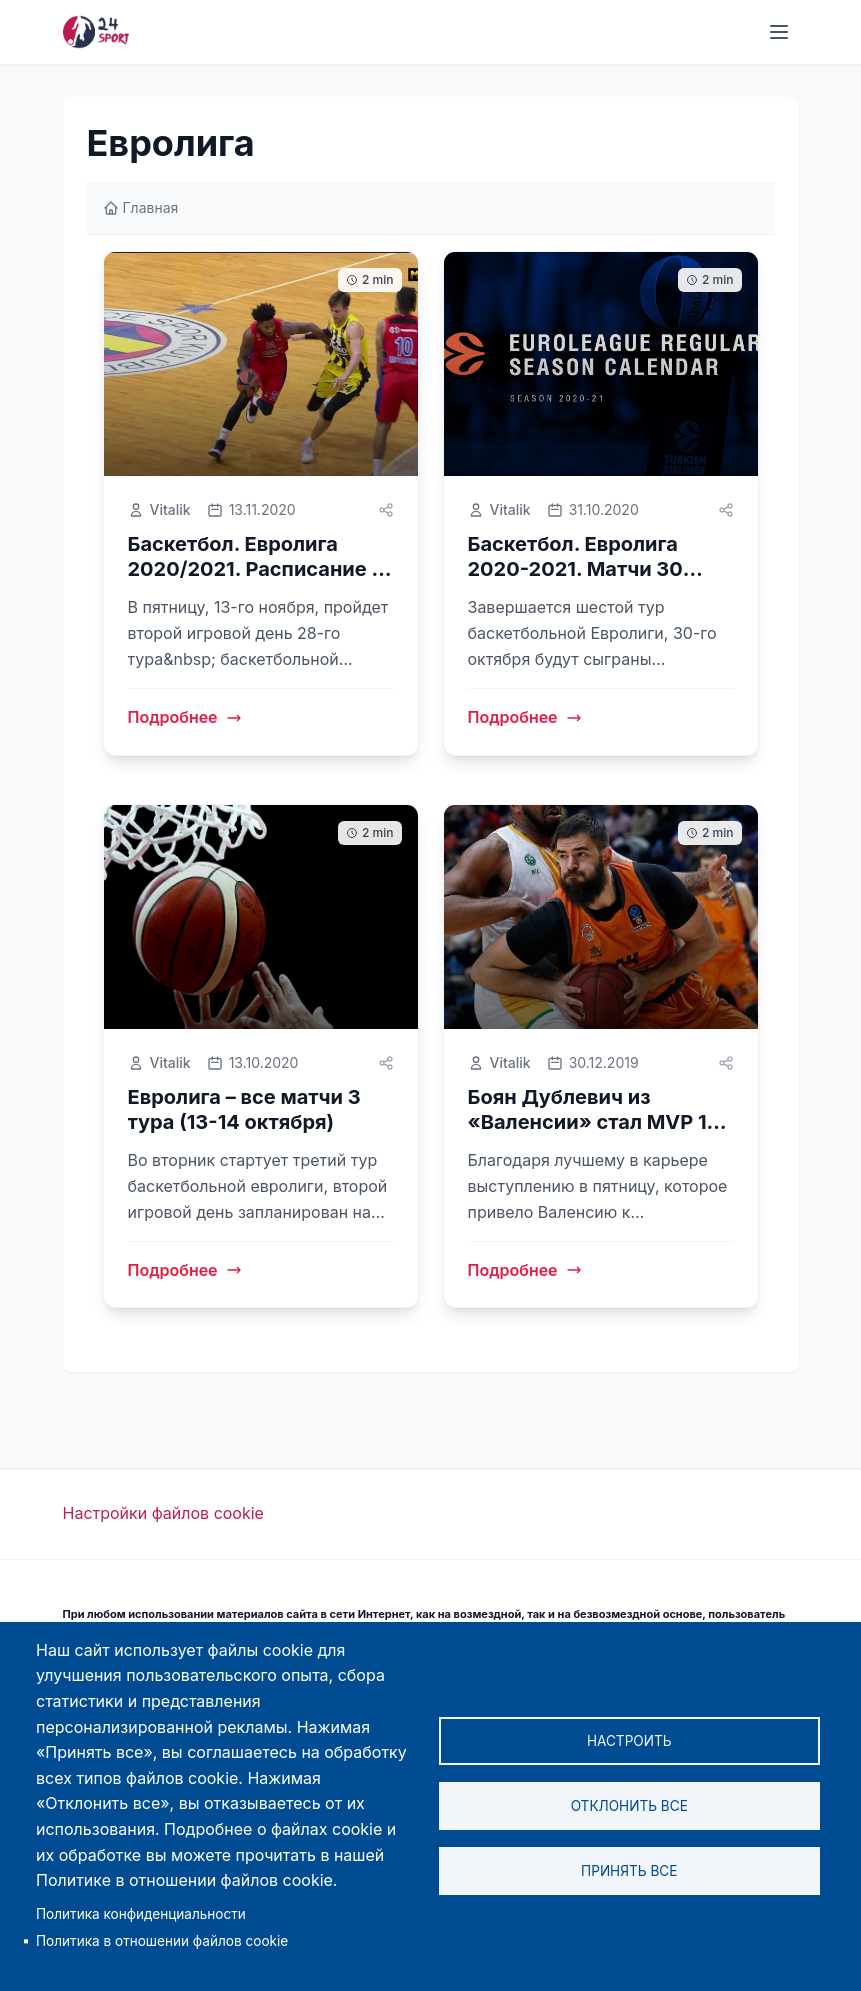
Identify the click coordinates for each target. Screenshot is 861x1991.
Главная (141, 207)
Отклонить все (629, 1806)
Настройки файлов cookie (163, 1513)
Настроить (629, 1741)
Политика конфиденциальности (141, 1914)
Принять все (629, 1871)
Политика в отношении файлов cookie (162, 1941)
